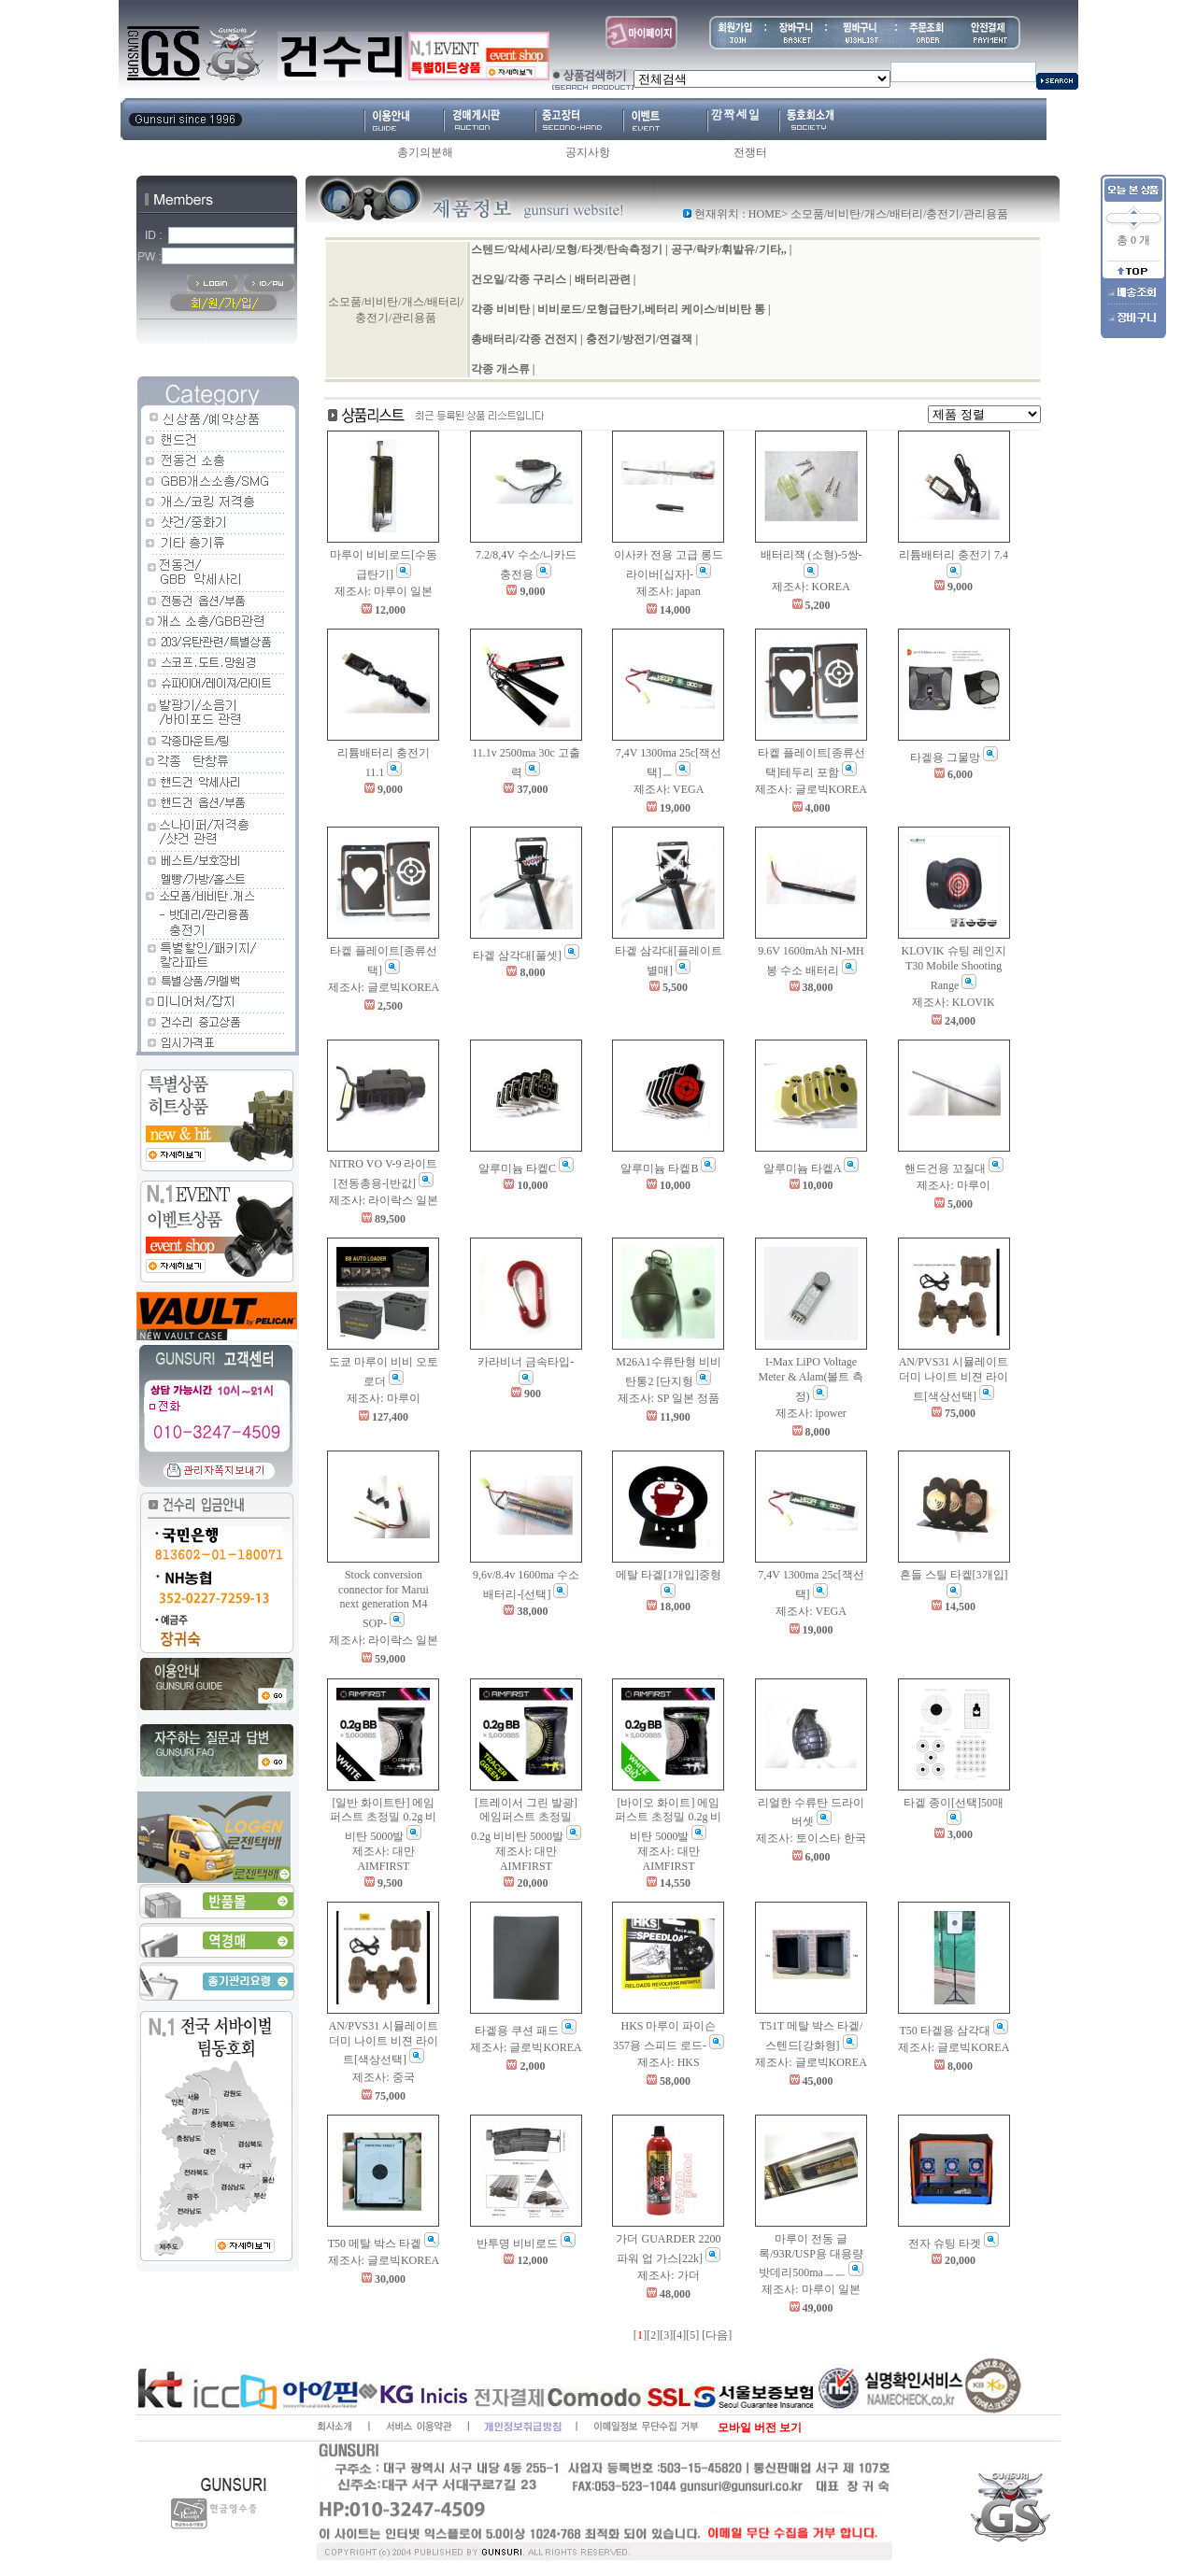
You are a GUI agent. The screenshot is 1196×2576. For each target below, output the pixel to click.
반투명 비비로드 (517, 2243)
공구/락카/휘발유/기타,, (729, 249)
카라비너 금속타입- (525, 1361)
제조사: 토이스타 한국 (810, 1838)
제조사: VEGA (669, 789)
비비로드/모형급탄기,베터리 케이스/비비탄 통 (651, 309)
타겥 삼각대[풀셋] (517, 955)
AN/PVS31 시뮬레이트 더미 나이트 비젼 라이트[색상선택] (954, 1378)
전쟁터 (750, 152)
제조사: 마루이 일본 (384, 591)
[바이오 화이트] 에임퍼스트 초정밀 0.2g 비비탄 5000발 (668, 1819)
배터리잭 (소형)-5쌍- (811, 554)
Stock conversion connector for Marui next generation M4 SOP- (383, 1599)
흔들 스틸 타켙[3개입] (954, 1574)
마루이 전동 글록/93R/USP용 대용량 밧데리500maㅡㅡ (811, 2255)
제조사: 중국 (383, 2077)
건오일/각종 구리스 (518, 279)
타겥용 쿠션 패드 (517, 2030)
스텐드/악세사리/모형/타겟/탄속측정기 (566, 249)
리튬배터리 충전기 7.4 (953, 554)
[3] (666, 2335)
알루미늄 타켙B (659, 1168)
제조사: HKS (668, 2062)
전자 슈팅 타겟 (944, 2243)
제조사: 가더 (668, 2275)
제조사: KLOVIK (953, 1002)
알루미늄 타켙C (517, 1168)
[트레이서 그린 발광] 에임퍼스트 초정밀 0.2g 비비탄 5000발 (524, 1819)
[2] (653, 2335)
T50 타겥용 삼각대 (944, 2030)
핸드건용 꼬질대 (945, 1168)
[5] (692, 2335)
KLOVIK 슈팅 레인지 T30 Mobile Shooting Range (954, 967)
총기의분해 (425, 152)
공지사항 (587, 152)
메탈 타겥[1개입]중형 (668, 1574)
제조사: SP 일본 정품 (668, 1398)
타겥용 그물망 (945, 757)
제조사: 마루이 (953, 1185)
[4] (679, 2335)
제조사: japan (668, 591)
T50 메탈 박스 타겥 (374, 2243)
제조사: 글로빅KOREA (811, 789)
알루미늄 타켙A (802, 1168)
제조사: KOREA (811, 586)
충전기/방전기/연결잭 (639, 339)
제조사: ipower (811, 1413)
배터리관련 (603, 279)
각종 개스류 (500, 368)
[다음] (717, 2335)
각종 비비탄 (500, 309)
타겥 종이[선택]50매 (954, 1802)
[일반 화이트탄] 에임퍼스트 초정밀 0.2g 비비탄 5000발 (383, 1819)
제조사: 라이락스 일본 (383, 1200)
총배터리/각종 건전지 (524, 339)
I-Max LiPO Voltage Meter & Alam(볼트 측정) (811, 1378)
